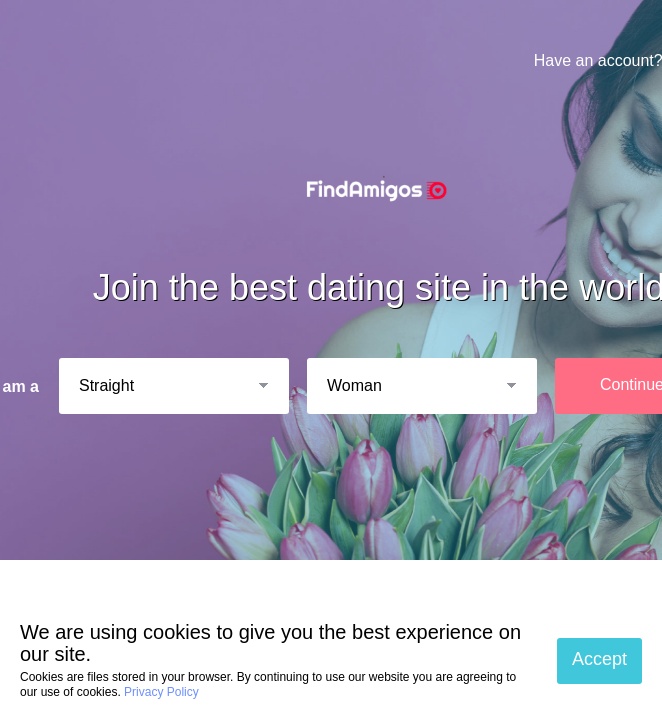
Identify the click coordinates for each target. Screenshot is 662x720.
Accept (599, 659)
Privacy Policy (161, 692)
